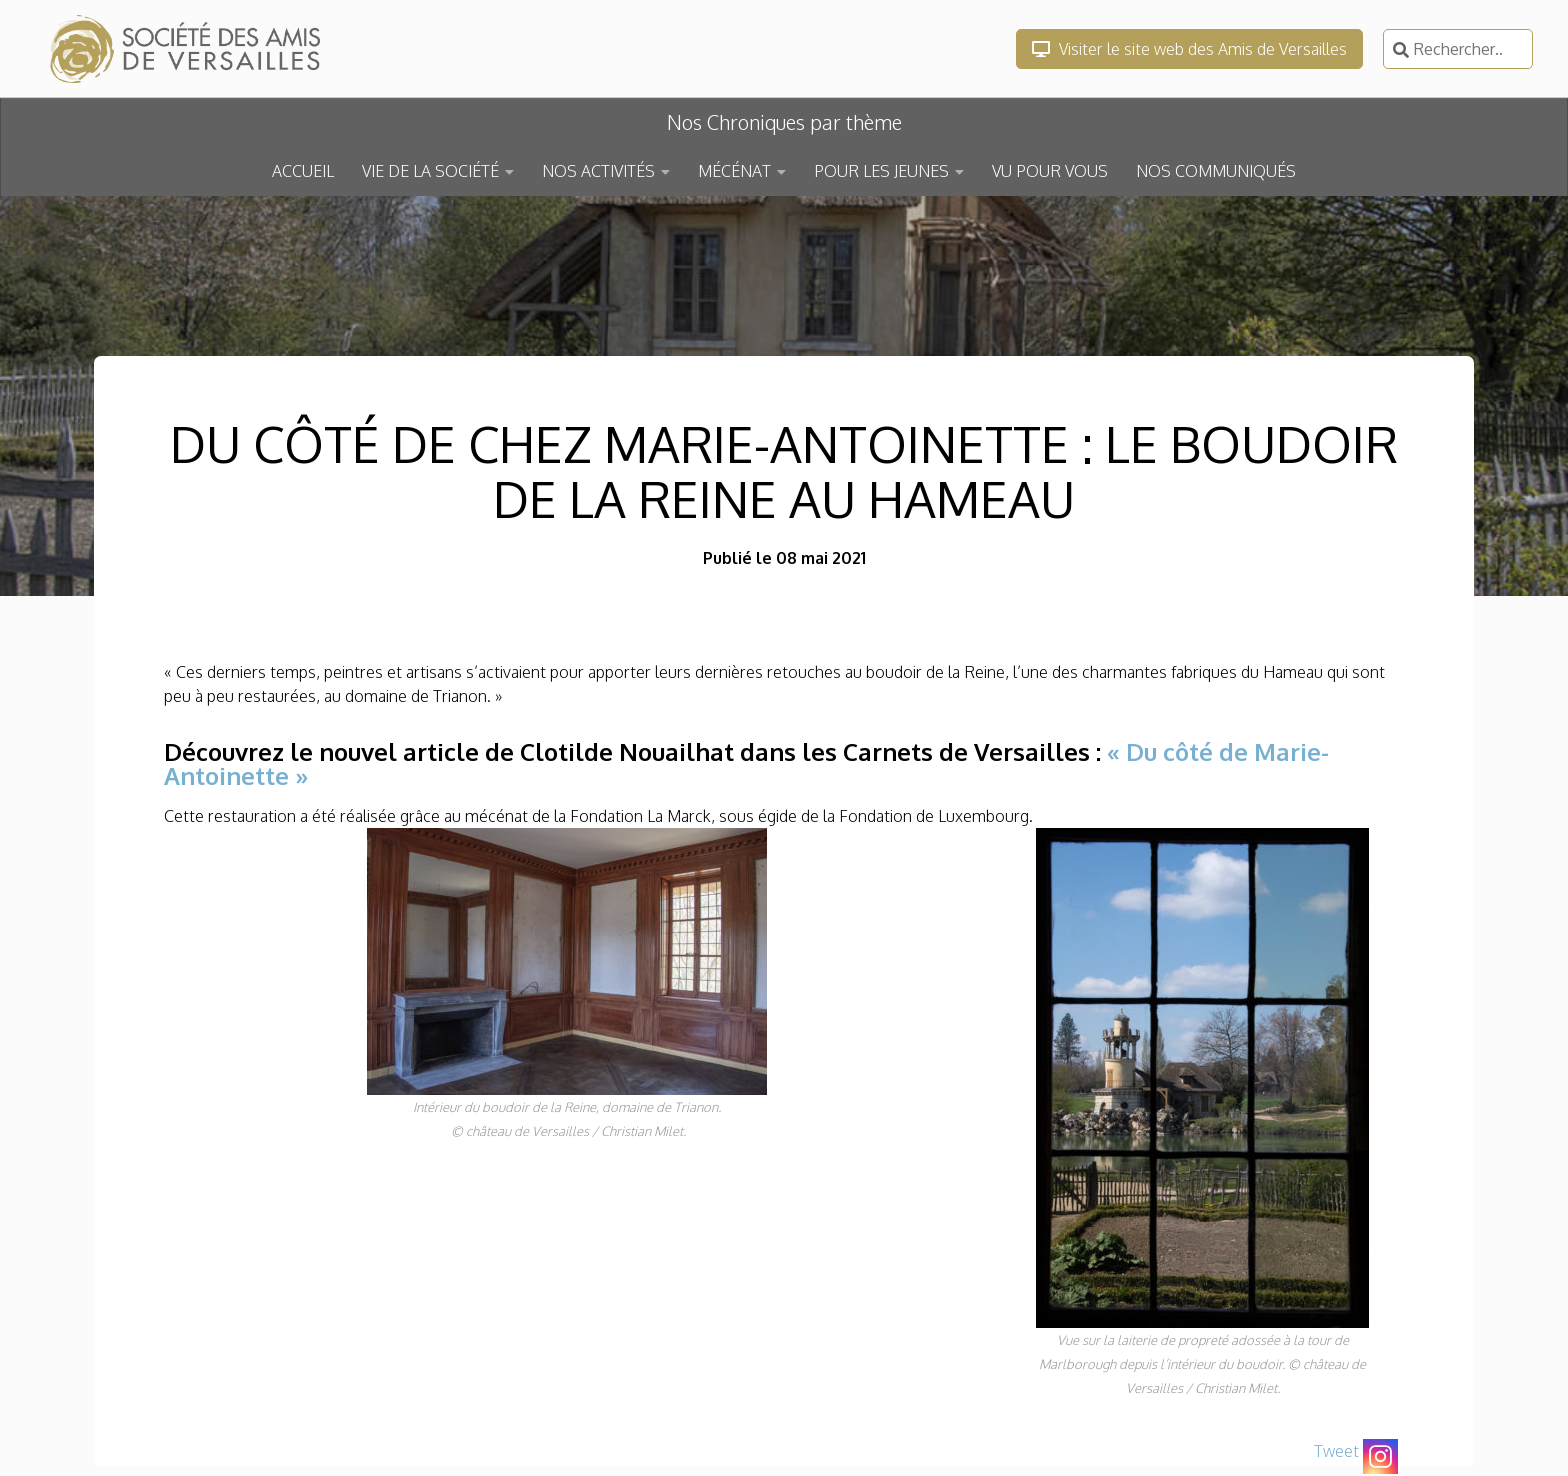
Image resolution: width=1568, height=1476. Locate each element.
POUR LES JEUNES (881, 171)
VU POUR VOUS (1050, 171)
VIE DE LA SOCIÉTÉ (430, 171)
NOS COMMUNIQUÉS (1216, 171)
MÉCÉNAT (734, 171)
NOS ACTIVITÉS (598, 171)
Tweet (1336, 1451)
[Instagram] (1380, 1456)
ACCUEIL (303, 171)
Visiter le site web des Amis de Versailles (1189, 49)
